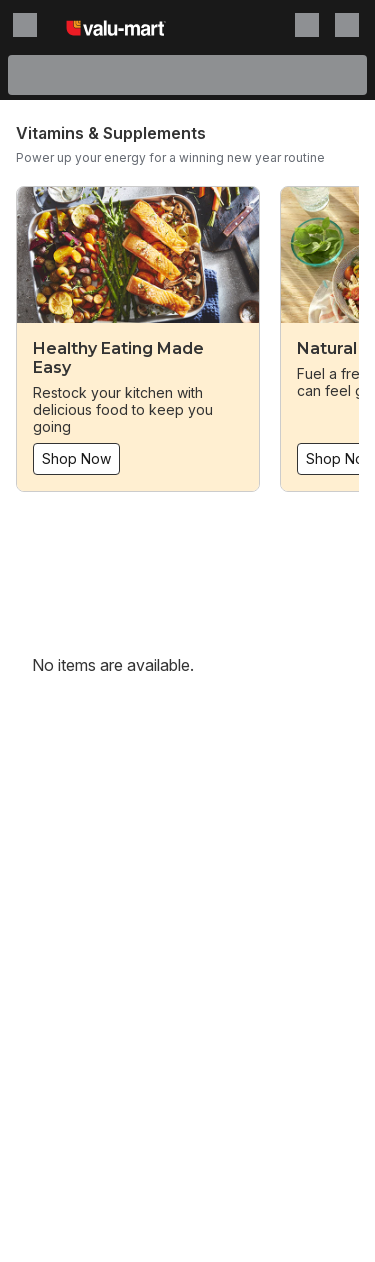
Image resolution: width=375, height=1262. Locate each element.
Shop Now (76, 458)
